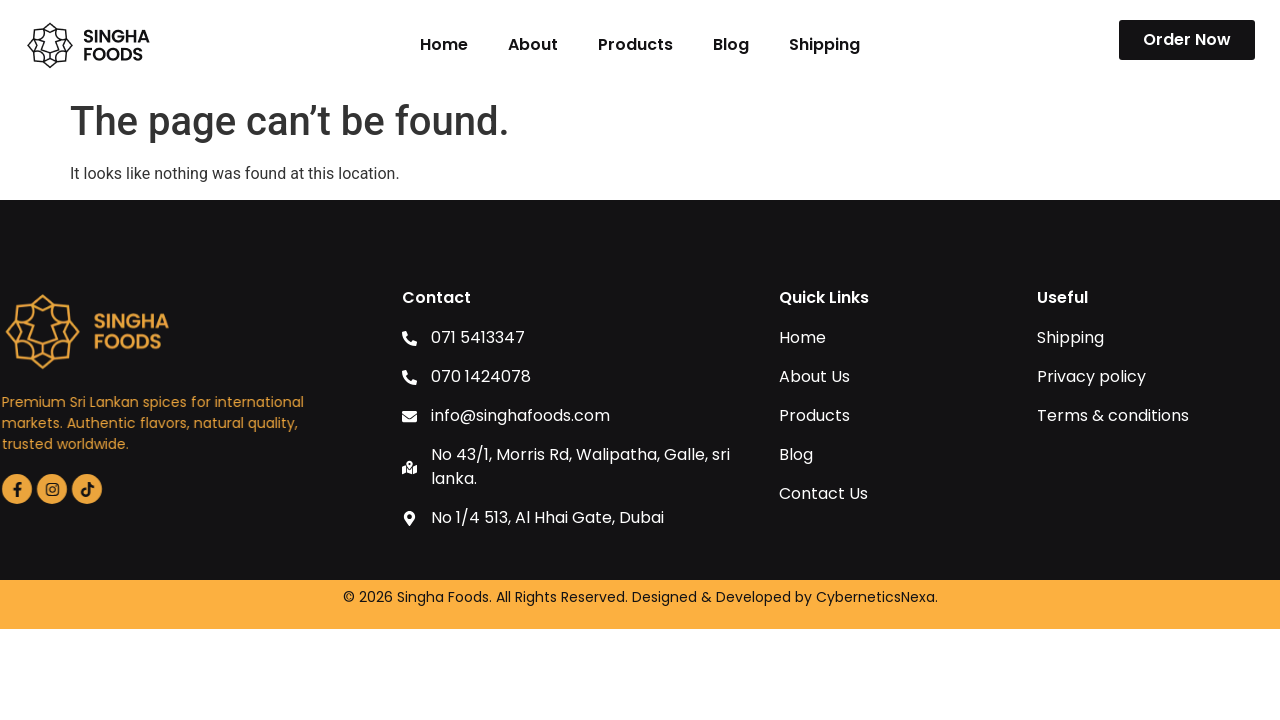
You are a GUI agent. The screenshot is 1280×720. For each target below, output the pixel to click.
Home (444, 44)
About (533, 44)
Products (635, 44)
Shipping (824, 44)
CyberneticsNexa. (877, 597)
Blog (731, 44)
